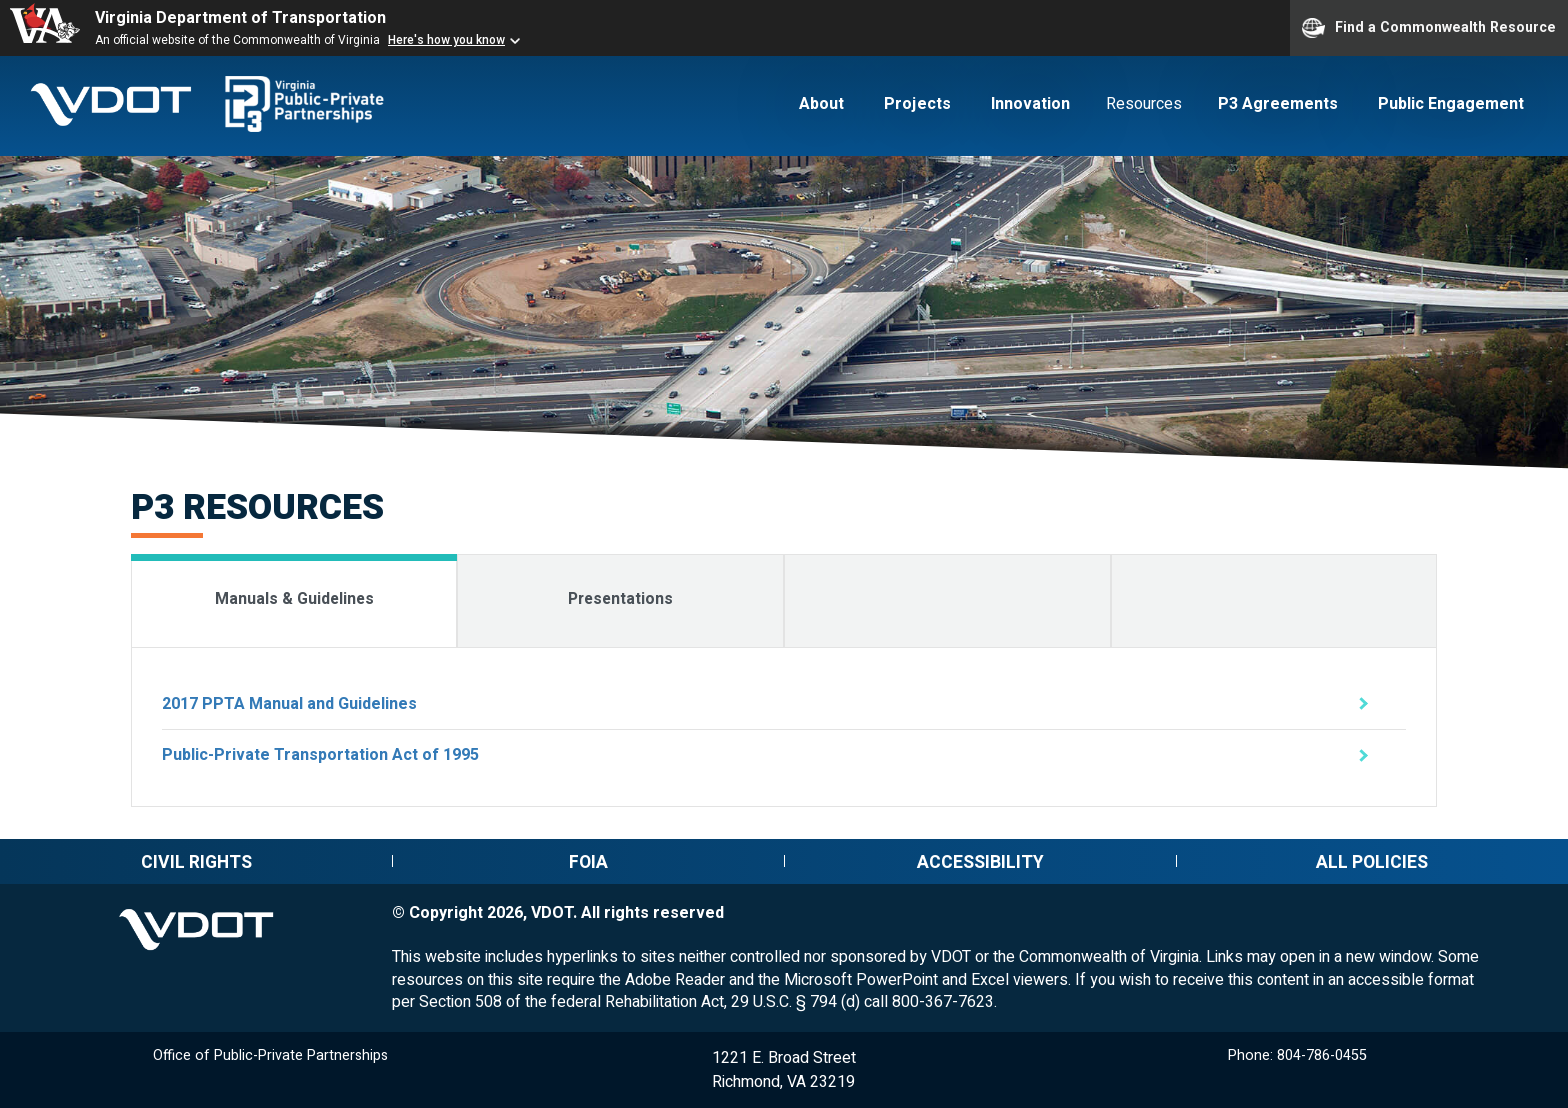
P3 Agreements (1278, 104)
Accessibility (980, 862)
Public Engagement (1451, 104)
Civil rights (196, 862)
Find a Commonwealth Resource (1429, 28)
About (821, 104)
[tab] (294, 601)
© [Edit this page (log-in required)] (398, 913)
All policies (1372, 862)
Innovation (1030, 104)
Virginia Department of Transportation (240, 17)
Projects (917, 104)
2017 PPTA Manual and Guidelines (289, 704)
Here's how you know (446, 40)
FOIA (588, 862)
